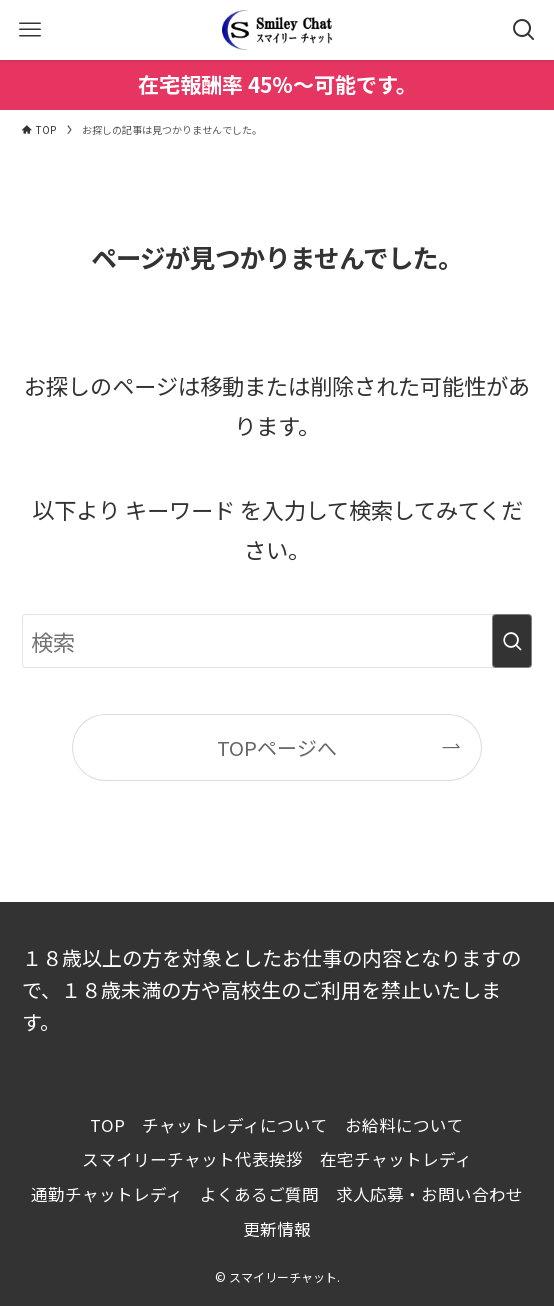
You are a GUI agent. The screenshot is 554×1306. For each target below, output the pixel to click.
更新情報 (277, 1229)
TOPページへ (277, 747)
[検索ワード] (277, 641)
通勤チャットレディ (107, 1194)
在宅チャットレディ (396, 1159)
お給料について (404, 1125)
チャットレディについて (235, 1125)
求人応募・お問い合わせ (429, 1194)
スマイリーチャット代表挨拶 (192, 1159)
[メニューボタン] (30, 30)
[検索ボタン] (524, 30)
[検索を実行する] (512, 641)
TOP (107, 1125)
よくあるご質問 (259, 1194)
